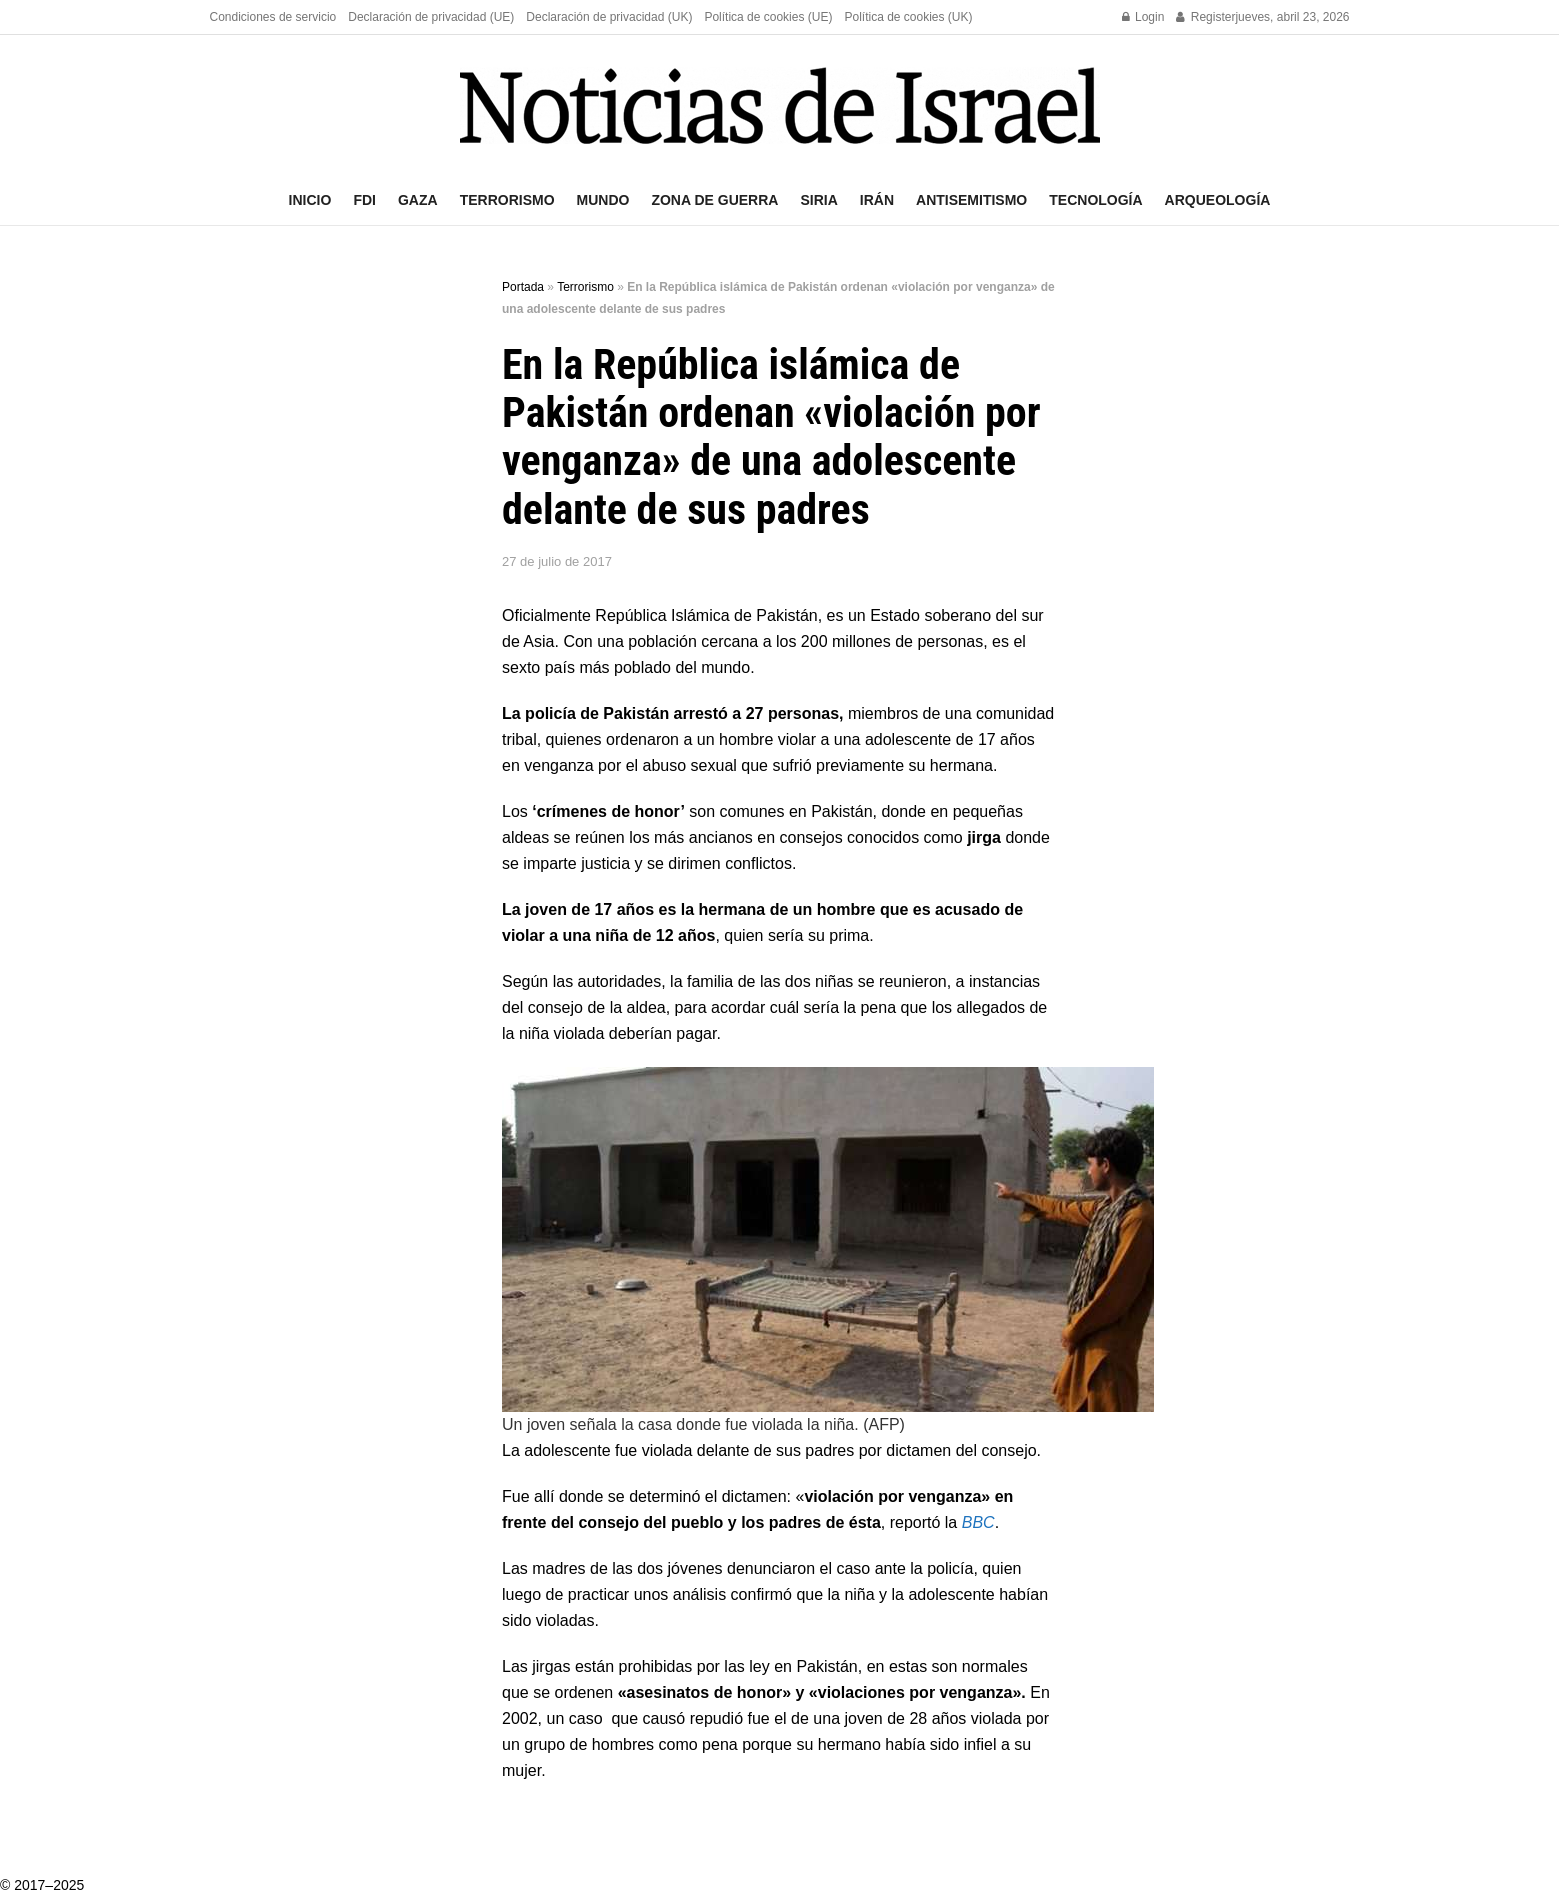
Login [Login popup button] (1143, 17)
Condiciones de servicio (273, 17)
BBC (978, 1522)
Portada (523, 287)
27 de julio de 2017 (557, 561)
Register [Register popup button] (1205, 17)
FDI (364, 200)
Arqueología (1218, 200)
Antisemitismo (971, 200)
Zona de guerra (714, 200)
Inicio (310, 200)
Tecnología (1095, 200)
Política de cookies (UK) (908, 17)
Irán (877, 200)
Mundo (603, 200)
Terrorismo (507, 200)
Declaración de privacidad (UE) (431, 17)
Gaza (418, 200)
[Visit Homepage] (780, 105)
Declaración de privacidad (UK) (609, 17)
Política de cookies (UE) (768, 17)
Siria (818, 200)
